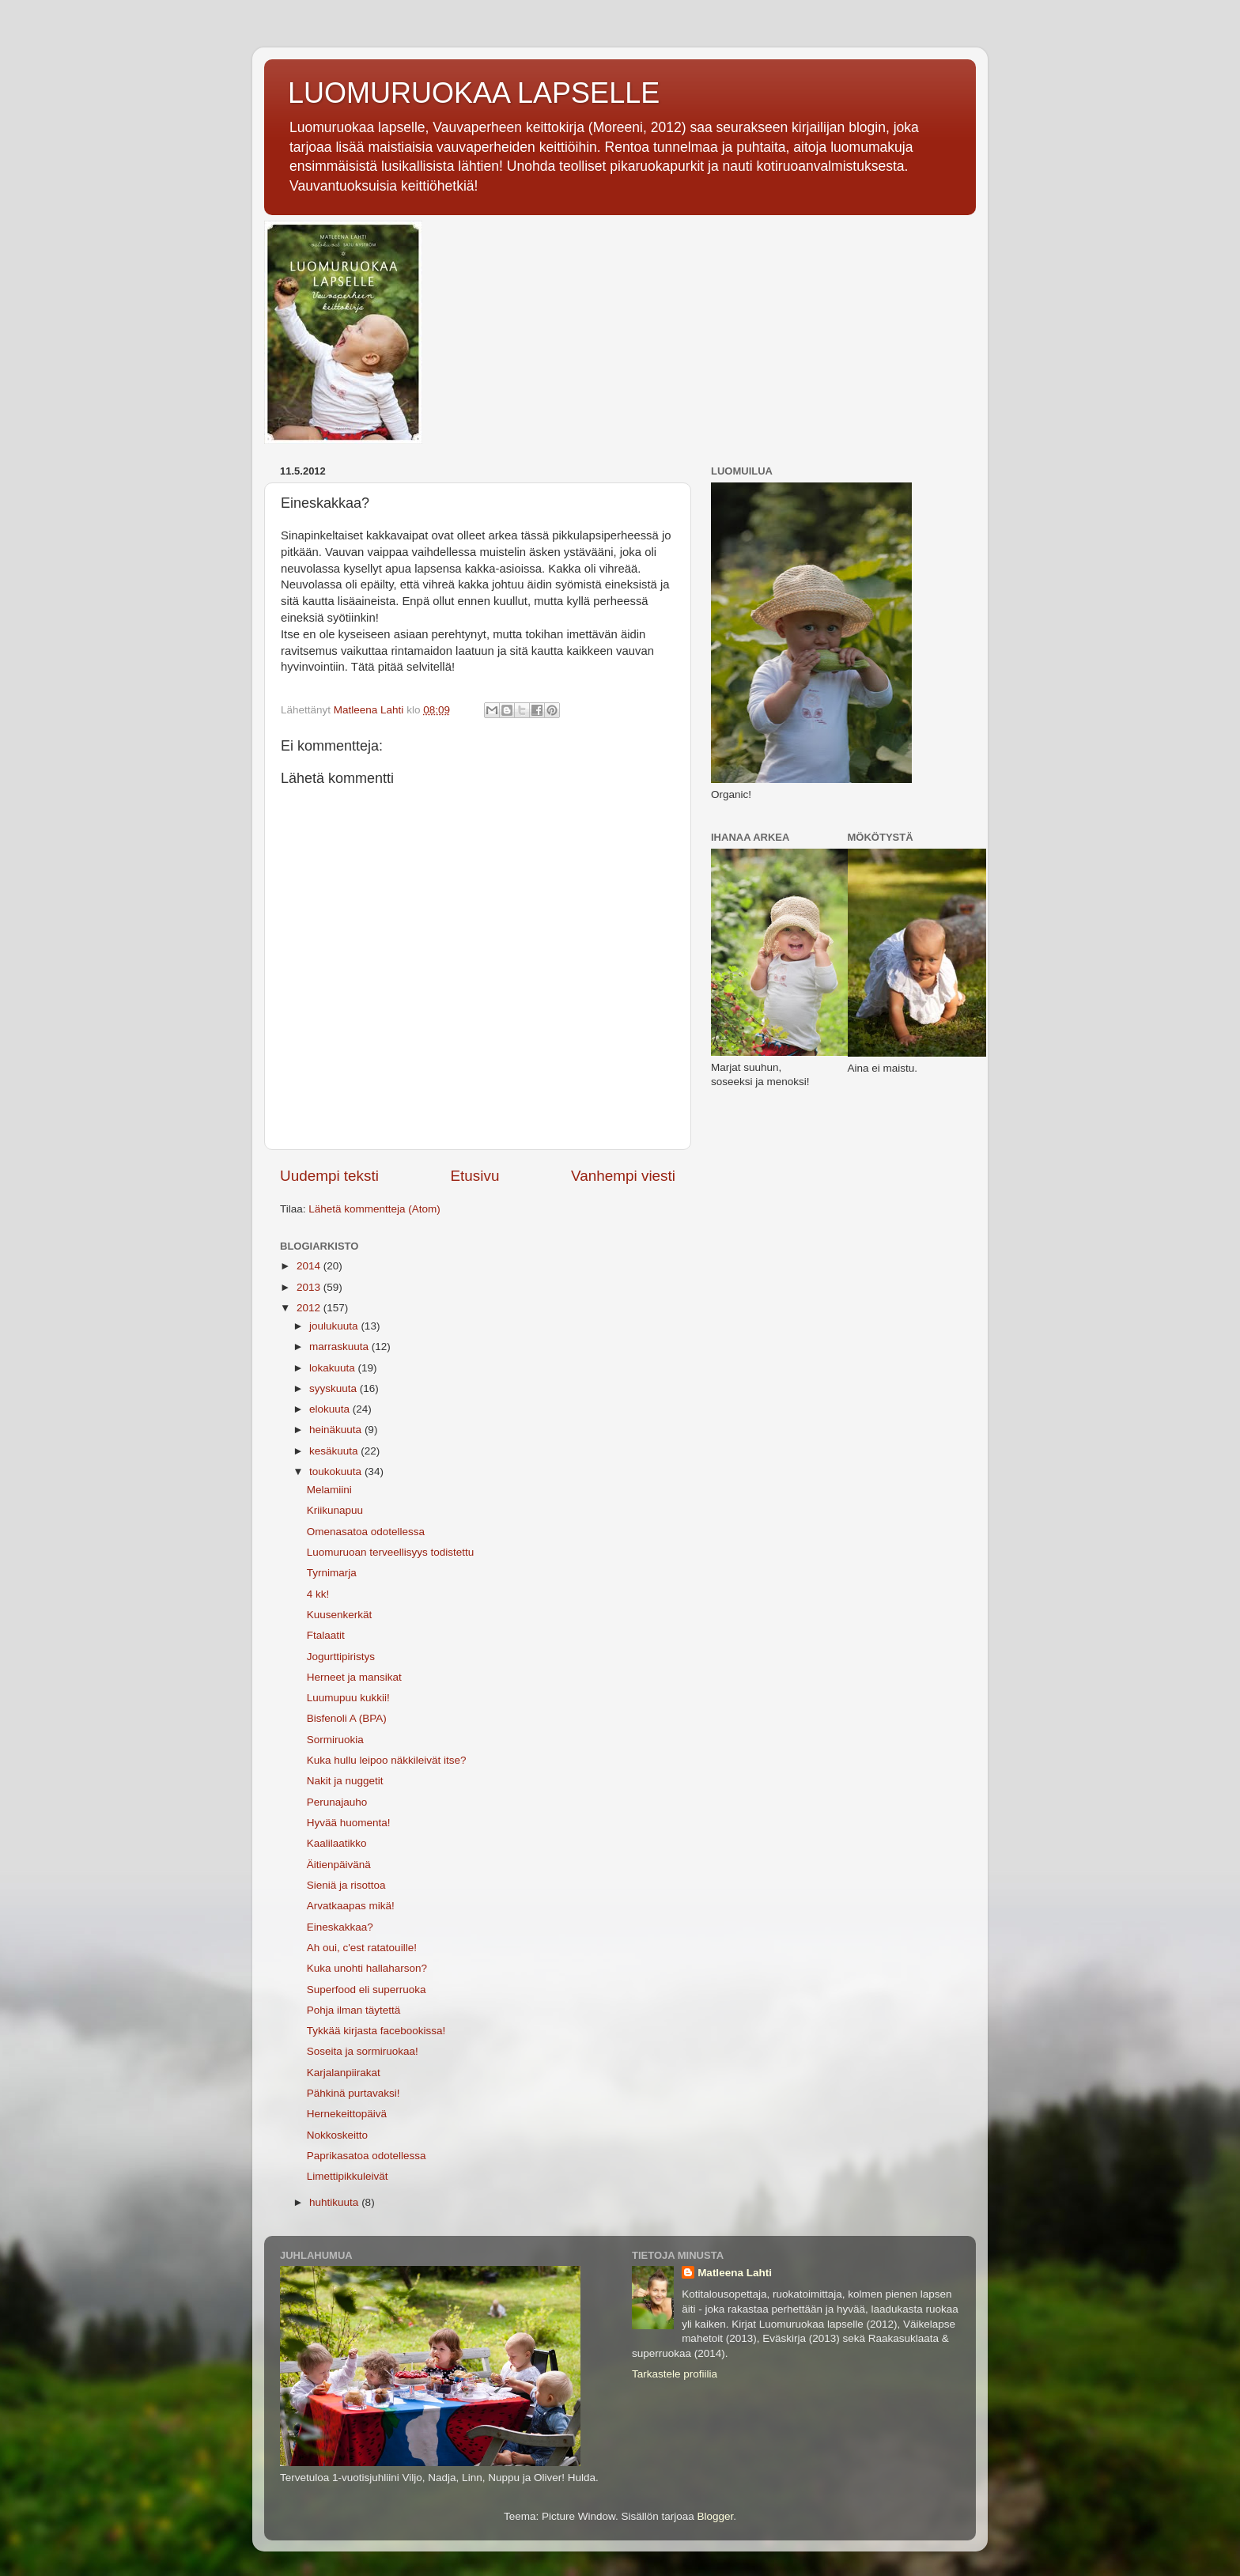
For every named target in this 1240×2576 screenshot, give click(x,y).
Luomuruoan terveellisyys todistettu (390, 1552)
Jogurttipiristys (341, 1656)
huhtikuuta (335, 2202)
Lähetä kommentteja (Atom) (374, 1209)
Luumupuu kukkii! (348, 1698)
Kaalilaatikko (337, 1843)
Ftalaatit (326, 1635)
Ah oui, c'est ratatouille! (362, 1948)
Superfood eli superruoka (366, 1989)
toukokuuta (337, 1471)
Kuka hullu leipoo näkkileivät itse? (387, 1760)
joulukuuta (335, 1326)
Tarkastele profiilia (674, 2374)
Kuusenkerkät (339, 1615)
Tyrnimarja (332, 1573)
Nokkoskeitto (337, 2135)
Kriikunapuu (335, 1510)
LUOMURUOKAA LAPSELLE (474, 93)
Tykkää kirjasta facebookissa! (376, 2031)
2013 (310, 1287)
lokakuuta (333, 1368)
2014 (310, 1266)
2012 (310, 1308)
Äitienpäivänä (339, 1865)
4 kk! (318, 1594)
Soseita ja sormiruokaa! (362, 2051)
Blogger (716, 2516)
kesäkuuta (335, 1451)
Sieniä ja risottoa (346, 1885)
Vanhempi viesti (623, 1175)
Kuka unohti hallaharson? (367, 1968)
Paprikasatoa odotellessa (366, 2156)
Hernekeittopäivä (347, 2114)
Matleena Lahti (735, 2273)
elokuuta (331, 1409)
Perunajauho (337, 1802)
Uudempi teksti (329, 1175)
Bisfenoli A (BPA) (347, 1718)
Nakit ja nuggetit (345, 1781)
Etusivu (475, 1175)
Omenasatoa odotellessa (366, 1532)
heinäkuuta (337, 1430)
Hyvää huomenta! (349, 1823)
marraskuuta (340, 1346)
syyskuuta (334, 1388)
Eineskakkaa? (340, 1927)
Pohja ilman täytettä (354, 2010)
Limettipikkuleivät (347, 2176)
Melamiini (329, 1490)
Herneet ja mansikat (354, 1677)
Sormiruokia (335, 1740)
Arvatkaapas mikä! (351, 1906)
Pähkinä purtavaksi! (353, 2093)
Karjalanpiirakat (343, 2073)
